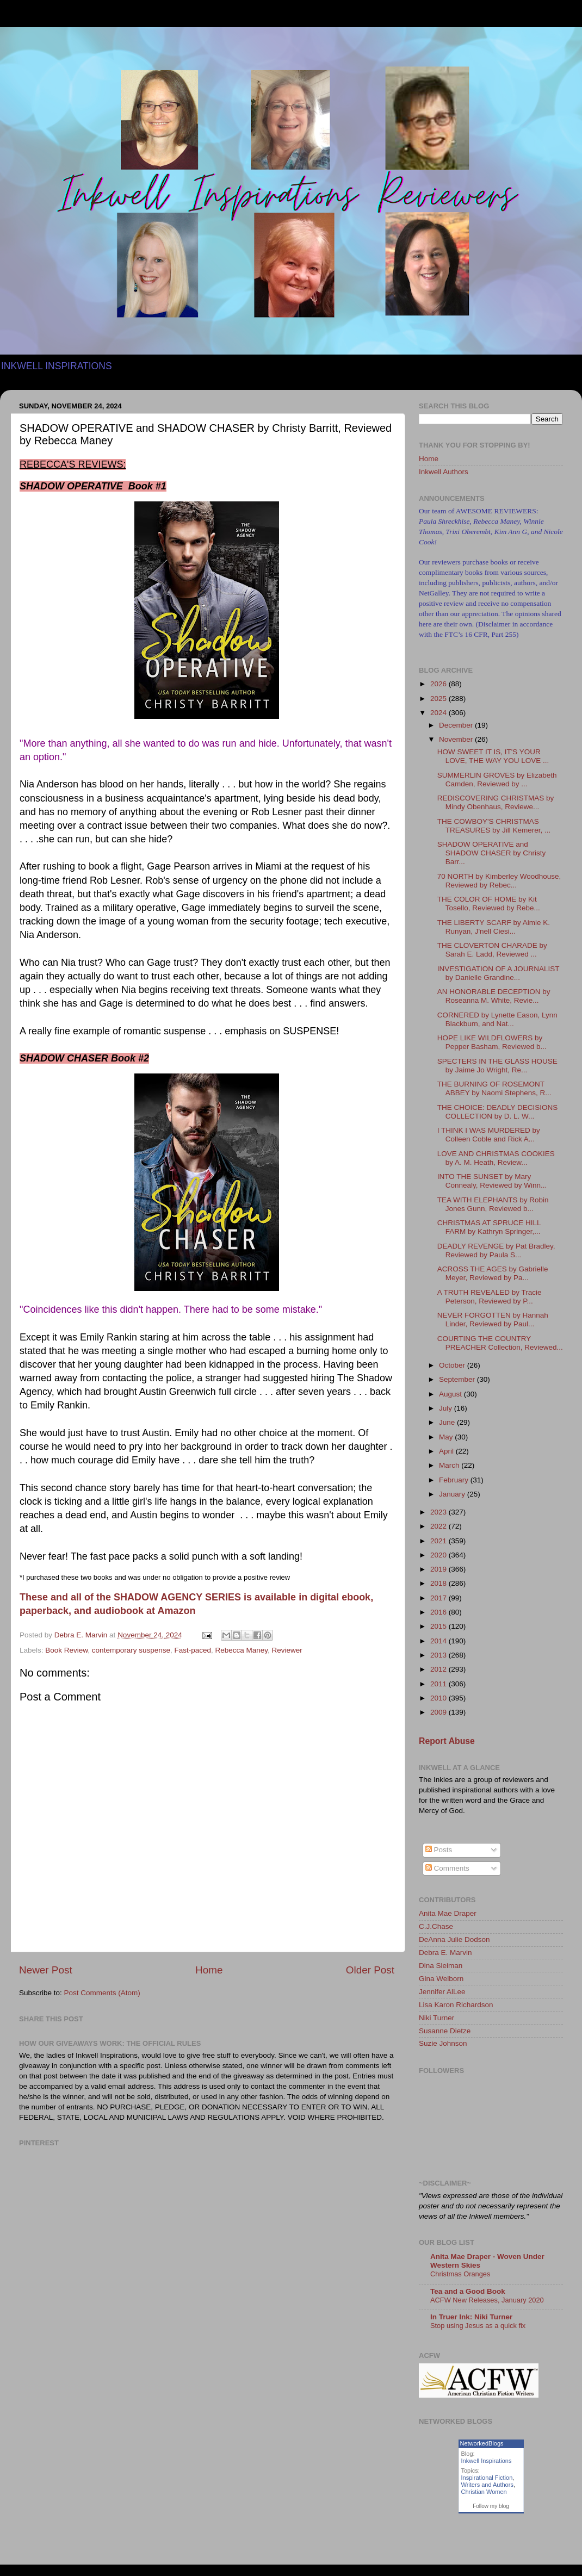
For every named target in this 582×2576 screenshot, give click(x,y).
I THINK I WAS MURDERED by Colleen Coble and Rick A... (488, 1134)
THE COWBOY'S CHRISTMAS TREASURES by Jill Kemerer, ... (494, 825)
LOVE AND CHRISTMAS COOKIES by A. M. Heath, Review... (496, 1158)
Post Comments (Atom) (102, 1993)
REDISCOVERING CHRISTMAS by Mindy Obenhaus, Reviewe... (495, 802)
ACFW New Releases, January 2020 (487, 2300)
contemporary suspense (131, 1650)
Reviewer (287, 1650)
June (448, 1422)
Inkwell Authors (443, 472)
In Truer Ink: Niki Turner (471, 2317)
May (447, 1437)
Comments (447, 1868)
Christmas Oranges (460, 2274)
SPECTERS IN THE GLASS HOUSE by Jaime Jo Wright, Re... (497, 1065)
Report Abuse (447, 1741)
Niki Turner (436, 2018)
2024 (439, 713)
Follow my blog (491, 2506)
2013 (439, 1655)
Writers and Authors (487, 2484)
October (453, 1365)
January (453, 1494)
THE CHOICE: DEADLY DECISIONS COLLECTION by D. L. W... (497, 1111)
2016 (439, 1612)
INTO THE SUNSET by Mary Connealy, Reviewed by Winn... (492, 1180)
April (447, 1451)
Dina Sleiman (440, 1966)
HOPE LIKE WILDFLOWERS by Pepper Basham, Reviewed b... (492, 1042)
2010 (439, 1698)
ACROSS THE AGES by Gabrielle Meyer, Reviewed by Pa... (492, 1273)
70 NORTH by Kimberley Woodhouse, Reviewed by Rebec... (499, 880)
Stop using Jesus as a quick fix (477, 2325)
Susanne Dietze (444, 2031)
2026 (439, 684)
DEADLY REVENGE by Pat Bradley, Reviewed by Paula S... (496, 1250)
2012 (439, 1669)
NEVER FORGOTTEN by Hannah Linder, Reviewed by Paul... (492, 1319)
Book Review (66, 1650)
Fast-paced (192, 1650)
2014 (439, 1641)
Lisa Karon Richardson (456, 2005)
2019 (439, 1569)
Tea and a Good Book (467, 2291)
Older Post (370, 1970)
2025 (439, 698)
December (457, 725)
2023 (439, 1512)
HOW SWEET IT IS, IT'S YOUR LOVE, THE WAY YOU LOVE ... (493, 756)
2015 (439, 1626)
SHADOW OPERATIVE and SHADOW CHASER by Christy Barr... (491, 853)
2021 (439, 1541)
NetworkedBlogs (482, 2443)
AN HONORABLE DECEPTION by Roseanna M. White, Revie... (493, 996)
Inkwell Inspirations (486, 2460)
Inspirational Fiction (487, 2477)
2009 (439, 1712)
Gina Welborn (441, 1979)
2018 (439, 1583)
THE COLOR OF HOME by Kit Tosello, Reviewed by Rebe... (488, 903)
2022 (439, 1526)
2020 (439, 1555)
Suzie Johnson (443, 2043)
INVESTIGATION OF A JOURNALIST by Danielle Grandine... (498, 973)
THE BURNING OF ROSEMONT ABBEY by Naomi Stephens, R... (494, 1088)
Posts (439, 1850)
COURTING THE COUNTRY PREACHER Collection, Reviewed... (500, 1342)
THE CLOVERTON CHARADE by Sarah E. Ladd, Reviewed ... (492, 949)
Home (208, 1970)
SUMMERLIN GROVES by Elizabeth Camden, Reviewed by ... (497, 779)
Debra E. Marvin (445, 1952)
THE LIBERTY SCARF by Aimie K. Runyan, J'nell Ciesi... (493, 926)
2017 (439, 1598)
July (446, 1408)
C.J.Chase (436, 1926)
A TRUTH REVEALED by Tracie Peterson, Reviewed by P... (489, 1296)
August (451, 1394)
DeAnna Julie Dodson (454, 1939)
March (450, 1465)
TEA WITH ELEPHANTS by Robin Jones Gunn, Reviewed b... (493, 1204)
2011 (439, 1684)
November (457, 739)
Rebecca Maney (241, 1650)
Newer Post (45, 1970)
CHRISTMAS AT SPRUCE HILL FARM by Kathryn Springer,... (489, 1227)
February (454, 1480)
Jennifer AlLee (442, 1992)
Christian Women (484, 2491)
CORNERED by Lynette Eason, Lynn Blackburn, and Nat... (497, 1019)
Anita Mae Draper (447, 1913)
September (458, 1379)
